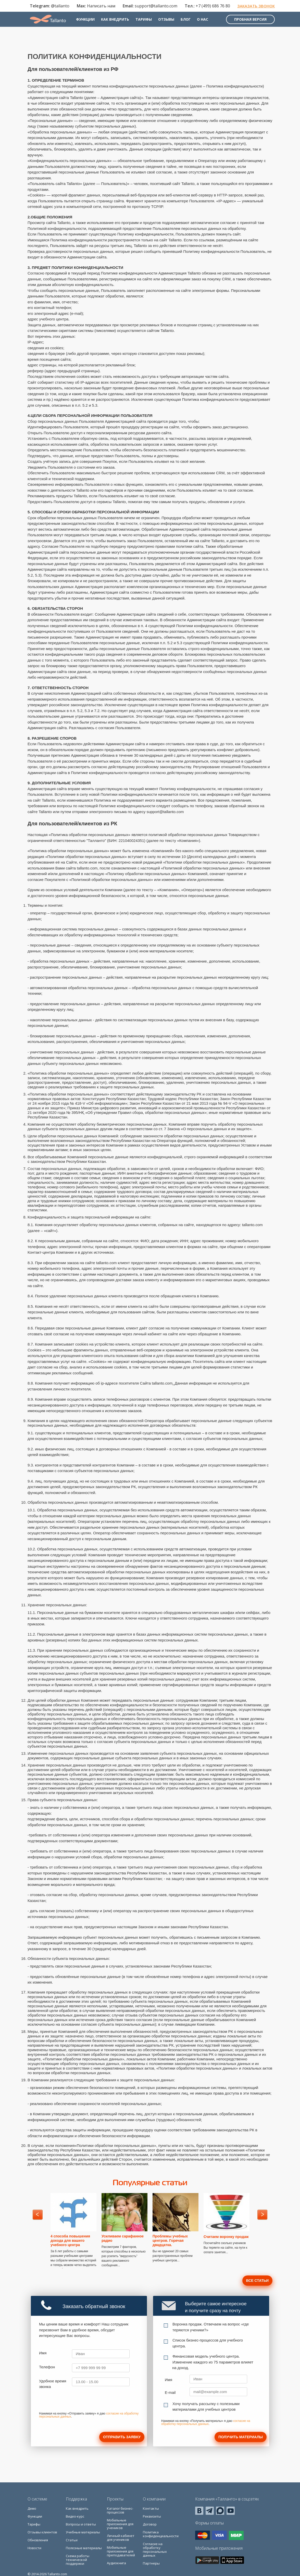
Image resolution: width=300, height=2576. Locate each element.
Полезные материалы (84, 2548)
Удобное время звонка (52, 2384)
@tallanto (58, 6)
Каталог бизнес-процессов (120, 2510)
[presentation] (78, 2402)
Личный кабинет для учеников (120, 2537)
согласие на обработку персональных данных (205, 2422)
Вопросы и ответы (81, 2524)
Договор (150, 2524)
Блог (190, 22)
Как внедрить (119, 22)
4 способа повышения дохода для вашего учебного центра (70, 2240)
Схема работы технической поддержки (77, 2560)
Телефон (47, 2367)
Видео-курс (75, 2516)
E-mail (170, 2392)
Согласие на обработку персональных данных (155, 2550)
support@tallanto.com (153, 6)
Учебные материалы (83, 2532)
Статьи (72, 2540)
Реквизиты (152, 2516)
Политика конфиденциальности (161, 2534)
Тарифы (148, 22)
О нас (206, 22)
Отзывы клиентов (42, 2532)
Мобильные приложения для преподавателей (121, 2551)
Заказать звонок (253, 6)
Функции (89, 22)
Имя (42, 2353)
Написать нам (99, 6)
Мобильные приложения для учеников (120, 2524)
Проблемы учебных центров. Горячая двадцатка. (170, 2240)
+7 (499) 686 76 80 (210, 6)
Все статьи (257, 2281)
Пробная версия (248, 22)
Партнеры (151, 2563)
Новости (34, 2548)
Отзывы (170, 22)
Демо (32, 2508)
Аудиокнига (116, 2563)
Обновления (38, 2540)
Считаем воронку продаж (226, 2237)
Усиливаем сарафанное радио (123, 2238)
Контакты (151, 2508)
